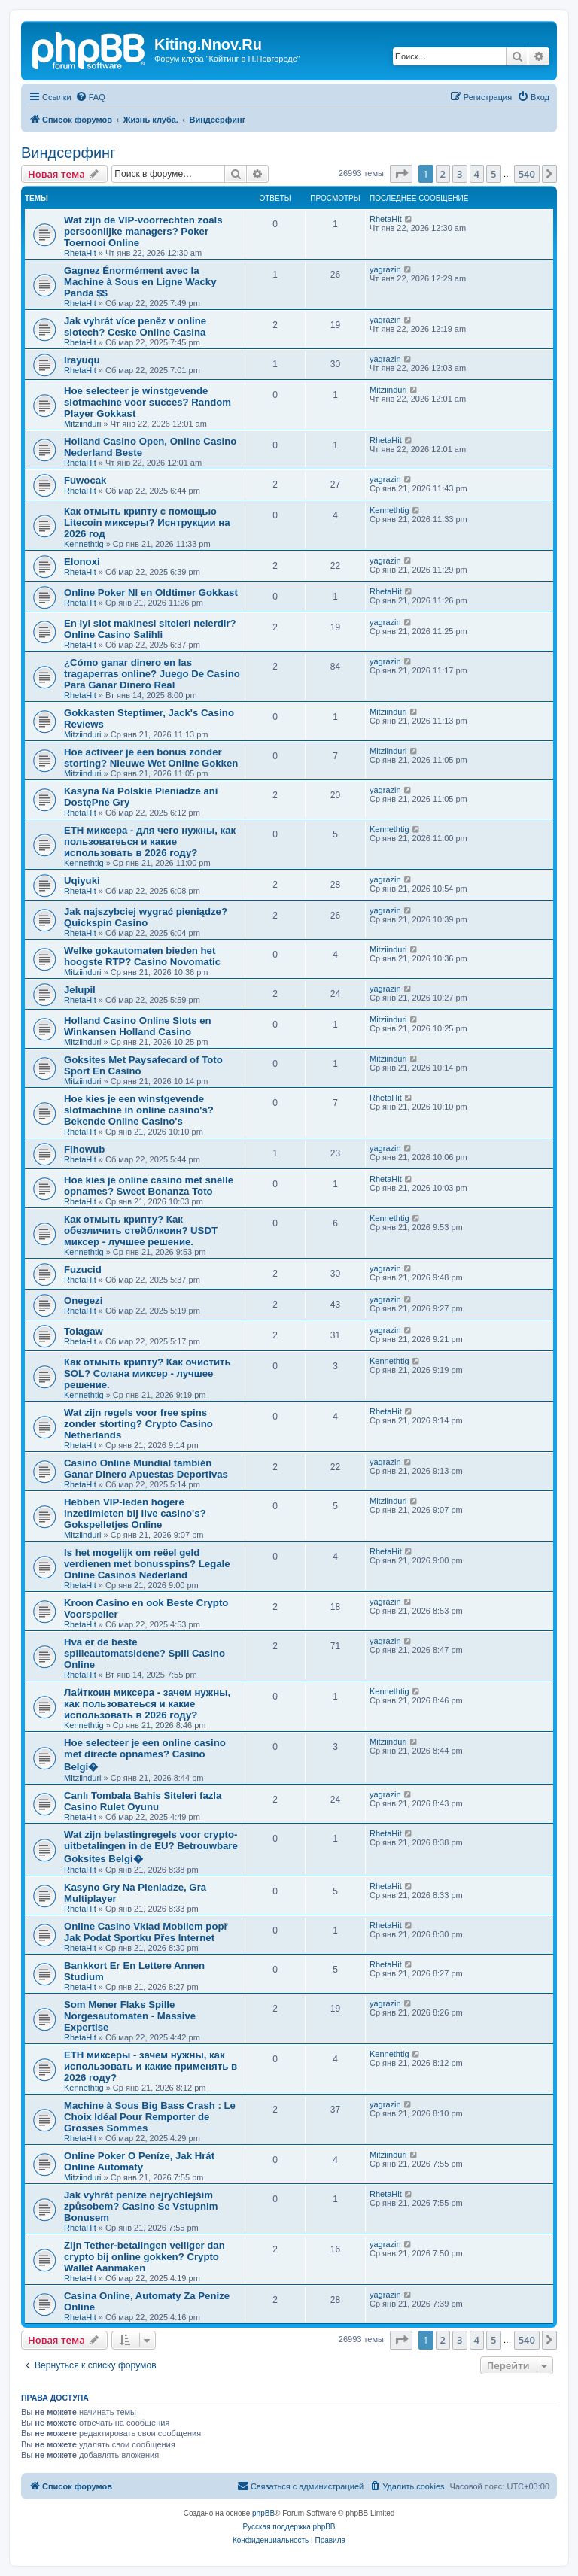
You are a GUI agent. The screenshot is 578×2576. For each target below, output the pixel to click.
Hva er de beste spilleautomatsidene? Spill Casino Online (144, 1653)
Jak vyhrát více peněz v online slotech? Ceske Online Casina (135, 326)
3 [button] (459, 174)
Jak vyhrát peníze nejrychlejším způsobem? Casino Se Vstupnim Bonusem (141, 2206)
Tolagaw (83, 1331)
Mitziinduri (83, 423)
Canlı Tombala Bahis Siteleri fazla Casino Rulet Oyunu (142, 1801)
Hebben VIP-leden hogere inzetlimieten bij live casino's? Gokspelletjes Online (135, 1513)
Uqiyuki (82, 880)
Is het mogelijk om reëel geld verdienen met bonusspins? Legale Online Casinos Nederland (147, 1564)
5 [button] (493, 174)
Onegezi (83, 1300)
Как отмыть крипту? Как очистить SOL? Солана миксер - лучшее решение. (147, 1373)
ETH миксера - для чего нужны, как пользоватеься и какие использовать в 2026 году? (150, 841)
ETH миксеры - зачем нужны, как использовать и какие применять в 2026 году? (150, 2066)
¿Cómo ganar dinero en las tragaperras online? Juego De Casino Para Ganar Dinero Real (152, 674)
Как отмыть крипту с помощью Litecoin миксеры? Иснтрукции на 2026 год (147, 522)
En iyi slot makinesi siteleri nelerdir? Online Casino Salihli (150, 629)
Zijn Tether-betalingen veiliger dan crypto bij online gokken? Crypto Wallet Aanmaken (144, 2257)
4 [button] (476, 174)
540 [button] (527, 174)
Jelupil (80, 989)
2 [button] (443, 174)
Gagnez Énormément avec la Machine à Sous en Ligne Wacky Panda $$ (140, 282)
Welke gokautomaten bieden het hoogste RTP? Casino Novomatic (142, 956)
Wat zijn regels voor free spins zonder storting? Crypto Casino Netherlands (138, 1424)
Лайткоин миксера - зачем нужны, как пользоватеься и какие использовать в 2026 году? (147, 1704)
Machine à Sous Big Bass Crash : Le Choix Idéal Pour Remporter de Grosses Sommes (150, 2117)
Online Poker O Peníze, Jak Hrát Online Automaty (139, 2161)
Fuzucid (83, 1269)
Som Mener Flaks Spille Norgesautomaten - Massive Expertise (130, 2016)
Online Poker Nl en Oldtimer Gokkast (151, 592)
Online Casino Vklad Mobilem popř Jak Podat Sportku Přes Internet (146, 1932)
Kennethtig (84, 543)
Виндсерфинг (68, 152)
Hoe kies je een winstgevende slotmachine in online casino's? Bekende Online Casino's (139, 1110)
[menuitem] (90, 97)
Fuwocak (85, 480)
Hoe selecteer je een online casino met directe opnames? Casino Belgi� (145, 1755)
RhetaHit (80, 252)
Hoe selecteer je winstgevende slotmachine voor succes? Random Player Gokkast (147, 402)
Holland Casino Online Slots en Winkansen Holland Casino (137, 1026)
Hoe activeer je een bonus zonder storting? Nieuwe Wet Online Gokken (151, 757)
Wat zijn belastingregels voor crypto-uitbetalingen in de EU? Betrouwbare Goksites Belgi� (151, 1846)
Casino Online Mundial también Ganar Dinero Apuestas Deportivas (146, 1468)
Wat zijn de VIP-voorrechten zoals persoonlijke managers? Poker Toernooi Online (143, 231)
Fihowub (84, 1149)
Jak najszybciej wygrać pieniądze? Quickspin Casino (145, 917)
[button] (401, 174)
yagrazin (385, 269)
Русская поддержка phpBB (288, 2527)
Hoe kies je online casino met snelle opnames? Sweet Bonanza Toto (148, 1185)
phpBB (263, 2513)
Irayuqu (82, 360)
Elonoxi (82, 561)
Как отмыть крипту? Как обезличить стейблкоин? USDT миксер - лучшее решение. (141, 1230)
